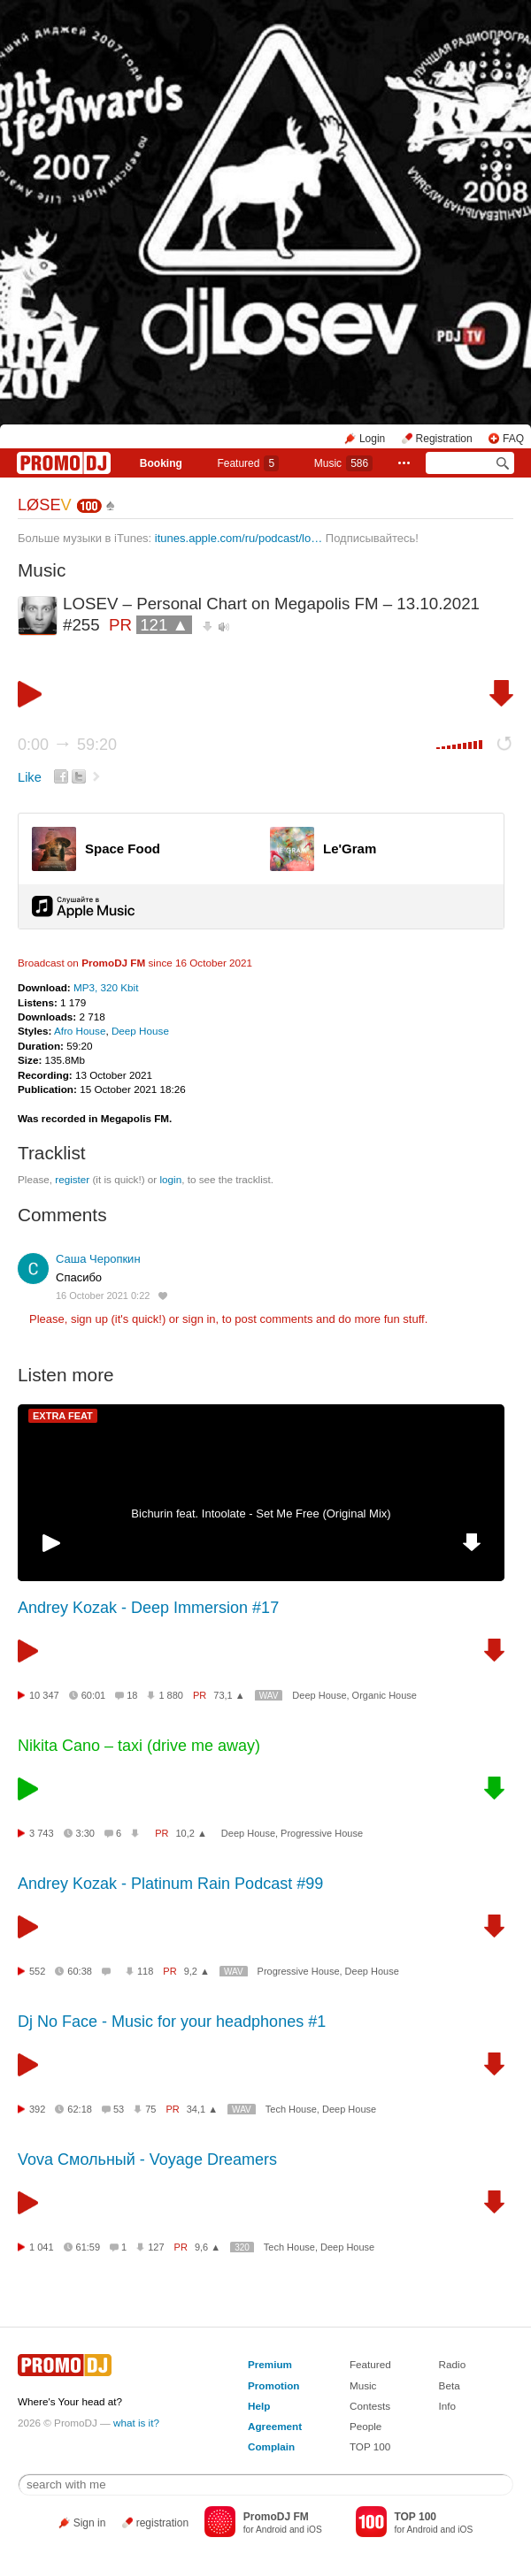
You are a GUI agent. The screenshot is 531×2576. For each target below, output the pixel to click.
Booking (161, 463)
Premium (270, 2364)
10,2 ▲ (190, 1833)
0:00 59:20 (67, 744)
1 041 (41, 2247)
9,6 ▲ (207, 2247)
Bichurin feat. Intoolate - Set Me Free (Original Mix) (260, 1513)
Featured (248, 463)
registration (162, 2523)
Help (259, 2406)
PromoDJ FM (113, 962)
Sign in (89, 2523)
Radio (452, 2364)
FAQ (513, 438)
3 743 (41, 1833)
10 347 (44, 1695)
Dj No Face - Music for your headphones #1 (172, 2021)
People (365, 2426)
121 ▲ (164, 624)
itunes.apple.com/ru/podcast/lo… (238, 538)
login (170, 1179)
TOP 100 (370, 2446)
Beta (449, 2385)
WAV (269, 1696)
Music (343, 463)
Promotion (273, 2385)
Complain (271, 2446)
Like (30, 777)
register (72, 1179)
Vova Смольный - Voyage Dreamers (147, 2159)
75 (150, 2109)
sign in (199, 1319)
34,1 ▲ (202, 2109)
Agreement (275, 2426)
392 (37, 2109)
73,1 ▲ (228, 1695)
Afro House (79, 1030)
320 (242, 2247)
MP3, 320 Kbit (105, 987)
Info (448, 2406)
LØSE (45, 505)
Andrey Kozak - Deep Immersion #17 (148, 1608)
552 (37, 1971)
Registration (444, 438)
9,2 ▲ (197, 1971)
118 (145, 1971)
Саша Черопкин (98, 1259)
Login (372, 438)
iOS (314, 2529)
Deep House (140, 1030)
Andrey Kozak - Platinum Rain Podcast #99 (170, 1883)
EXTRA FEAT (63, 1415)
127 (156, 2247)
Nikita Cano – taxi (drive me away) (139, 1745)
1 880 (170, 1695)
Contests (370, 2406)
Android (271, 2529)
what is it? (136, 2422)
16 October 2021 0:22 (103, 1295)
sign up (89, 1319)
